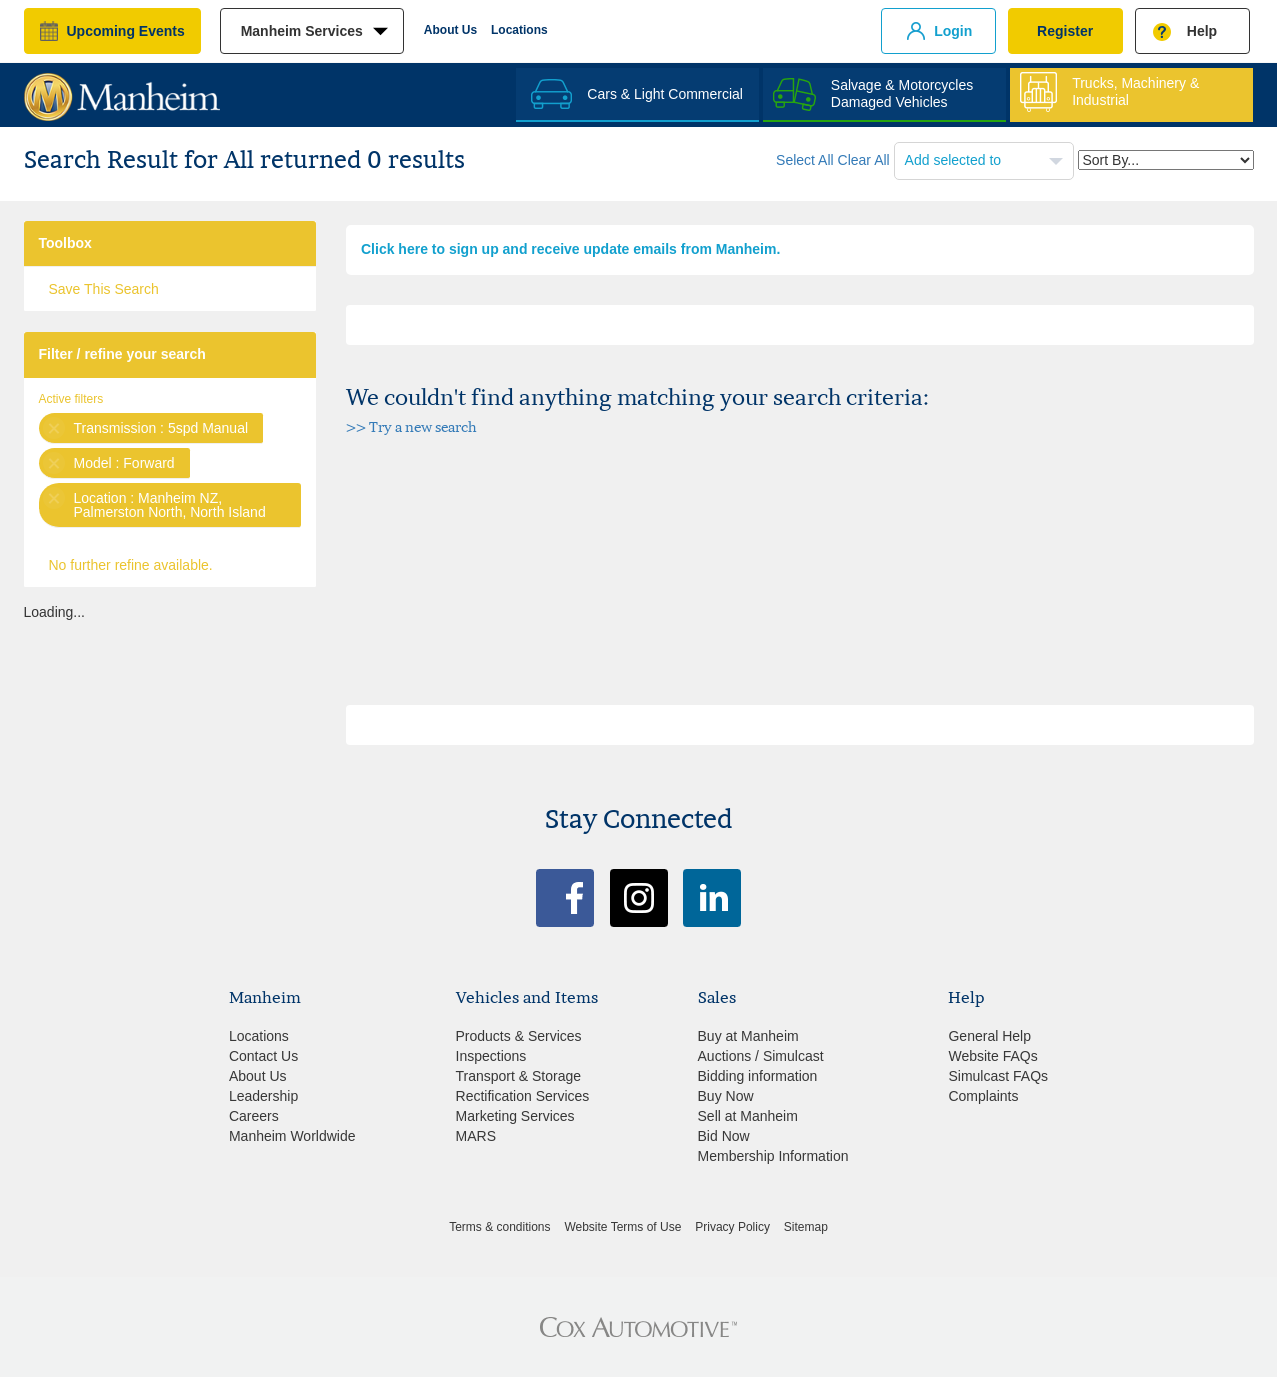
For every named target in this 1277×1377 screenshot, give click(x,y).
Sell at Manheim (748, 1116)
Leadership (263, 1096)
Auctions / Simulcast (761, 1056)
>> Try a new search (411, 426)
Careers (254, 1116)
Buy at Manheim (748, 1036)
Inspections (491, 1056)
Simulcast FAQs (998, 1076)
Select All (805, 160)
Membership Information (773, 1156)
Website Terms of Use (622, 1227)
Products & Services (519, 1036)
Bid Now (724, 1136)
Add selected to (955, 160)
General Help (989, 1036)
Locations (519, 30)
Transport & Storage (519, 1076)
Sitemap (806, 1227)
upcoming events (126, 31)
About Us (450, 30)
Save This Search (104, 289)
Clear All (864, 160)
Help (1202, 31)
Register (1065, 31)
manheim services (302, 31)
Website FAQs (992, 1056)
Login (953, 31)
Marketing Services (515, 1116)
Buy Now (726, 1096)
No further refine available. (131, 565)
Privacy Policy (732, 1227)
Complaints (983, 1096)
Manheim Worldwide (292, 1136)
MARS (476, 1136)
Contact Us (263, 1056)
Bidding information (758, 1076)
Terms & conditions (499, 1227)
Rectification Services (523, 1096)
